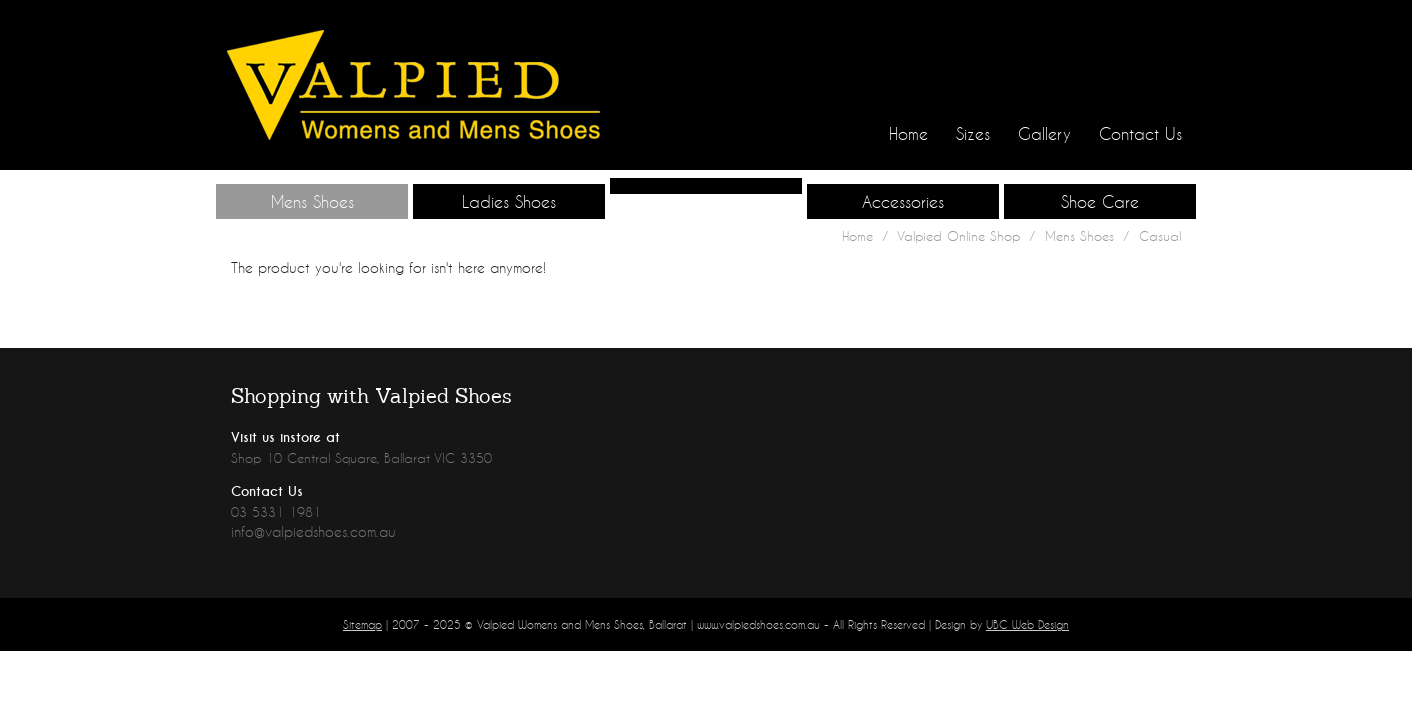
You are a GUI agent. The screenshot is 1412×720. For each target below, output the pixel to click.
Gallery (1044, 133)
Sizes (973, 133)
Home (908, 133)
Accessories (903, 201)
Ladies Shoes (509, 201)
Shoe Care (1100, 201)
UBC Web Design (1027, 624)
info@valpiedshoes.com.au (313, 531)
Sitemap (362, 624)
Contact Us (1140, 133)
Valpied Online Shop (958, 236)
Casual (1160, 236)
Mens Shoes (312, 201)
